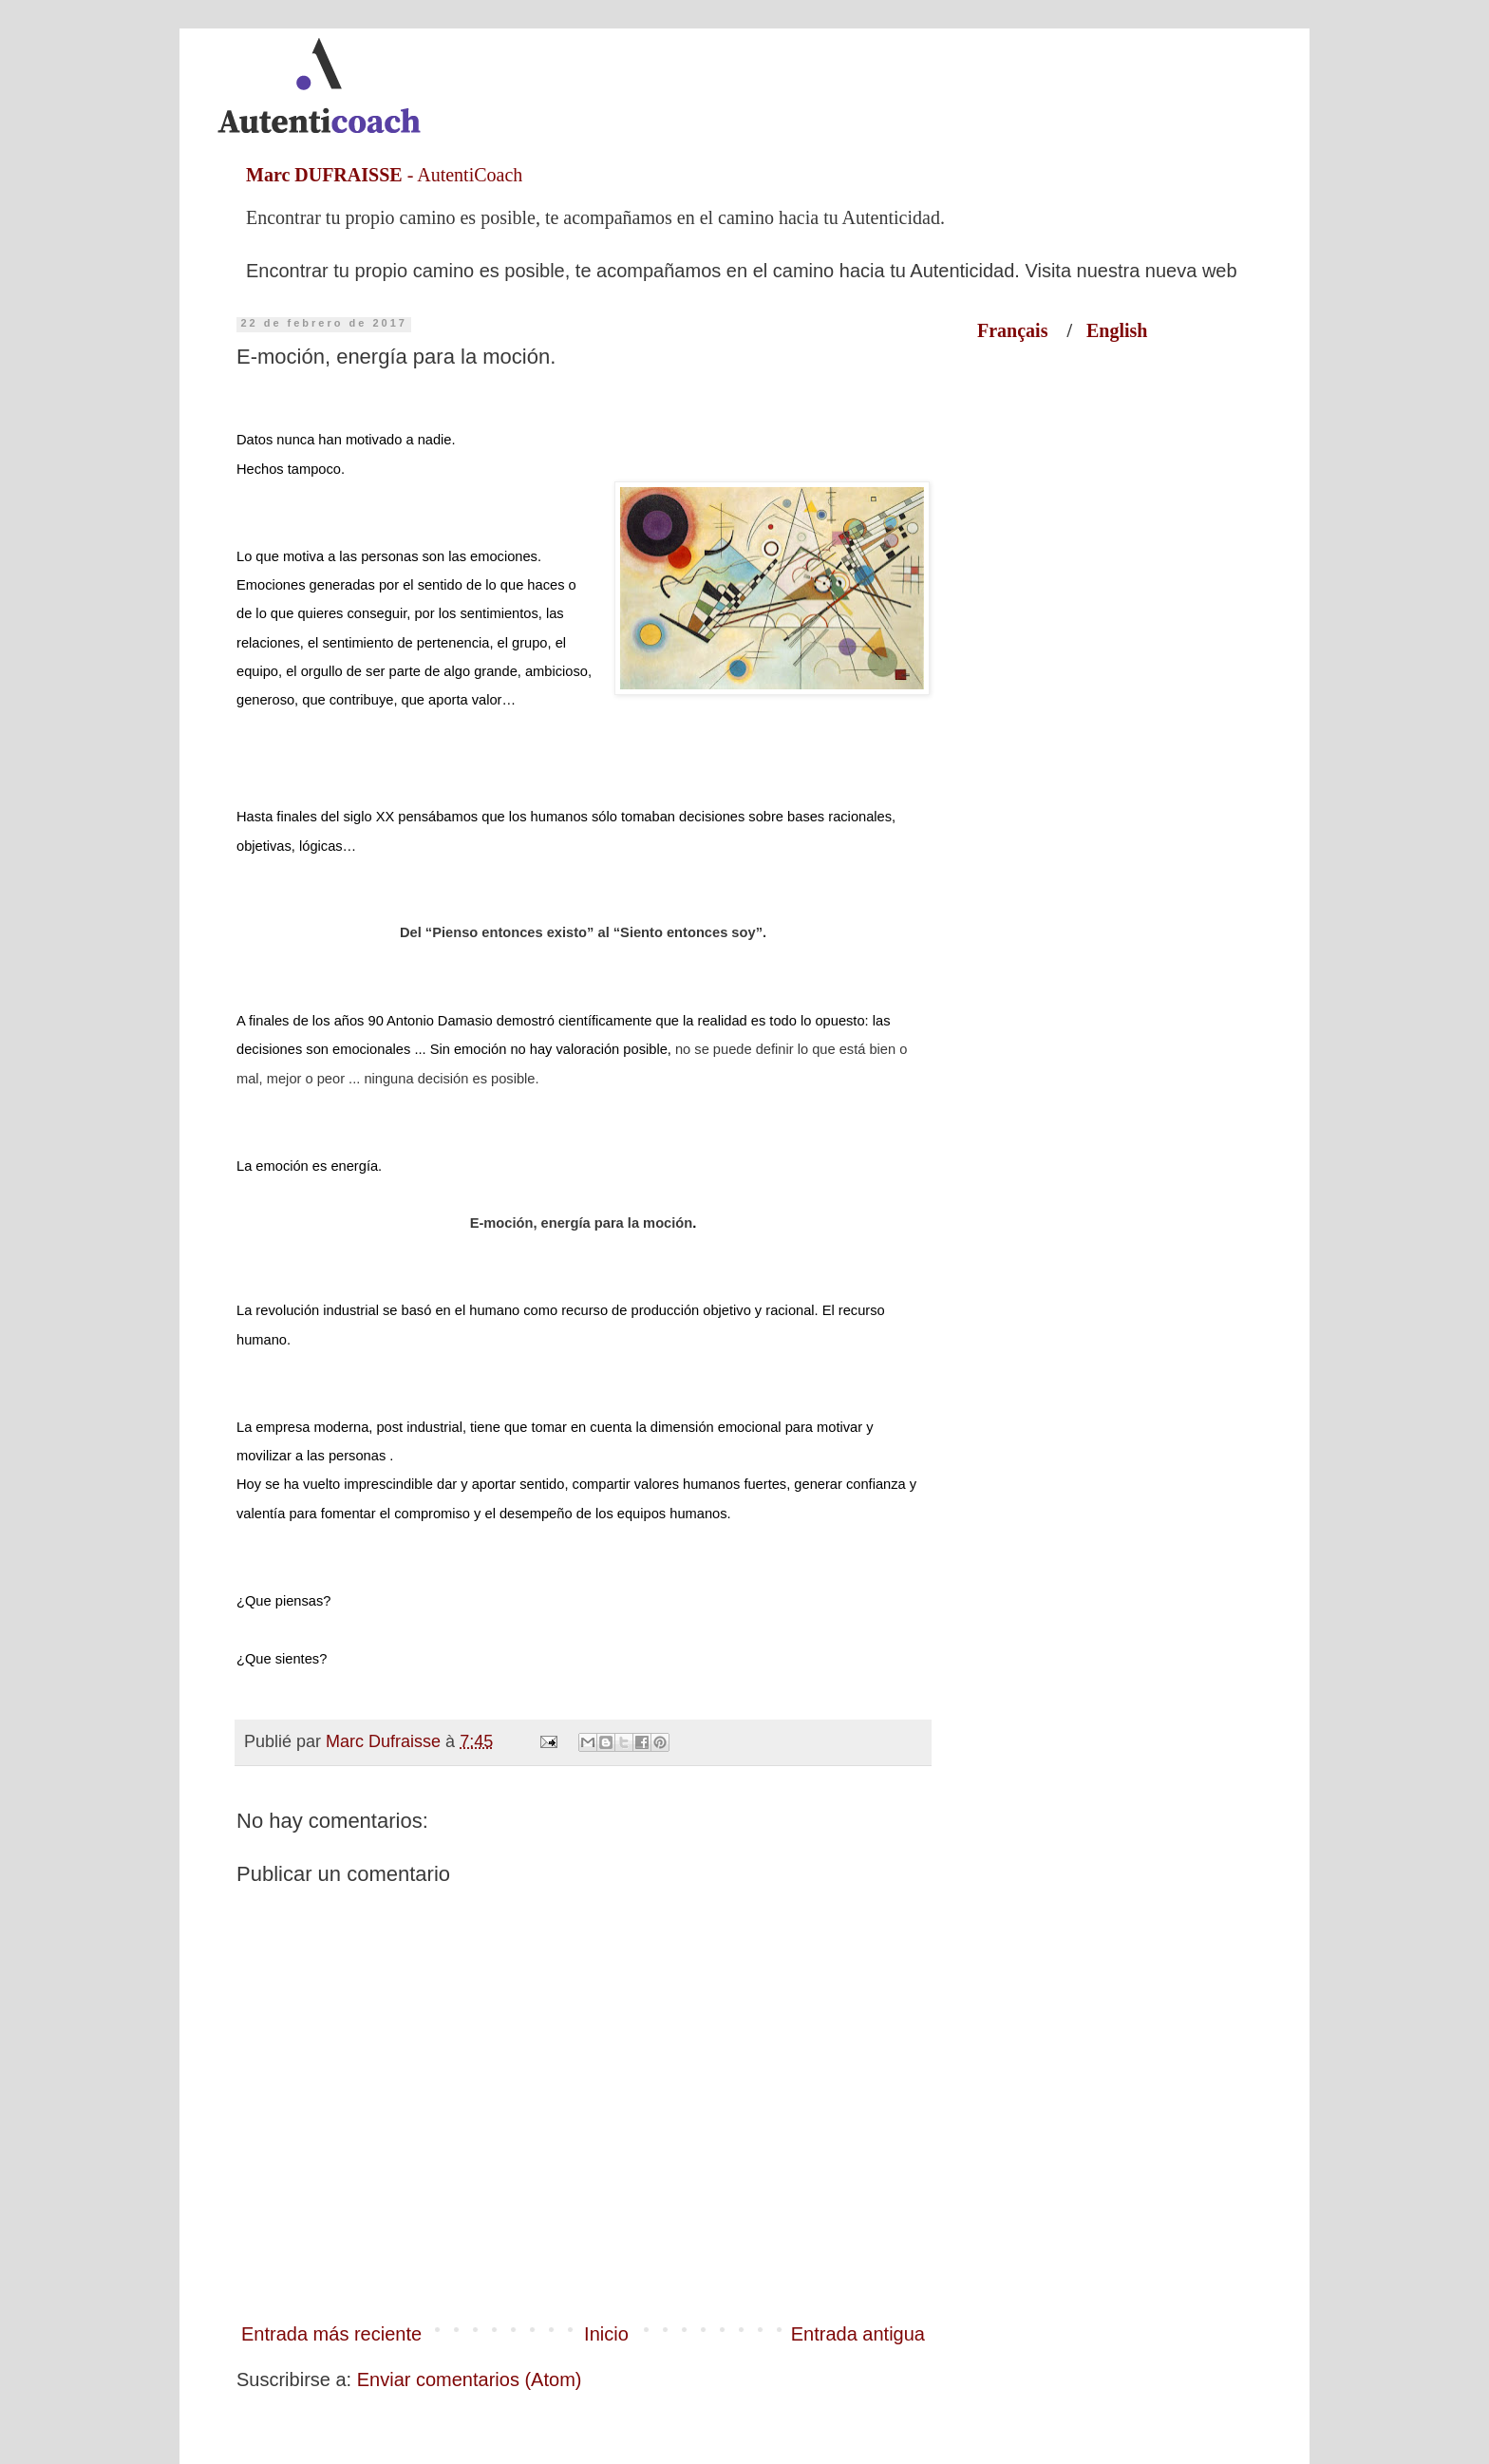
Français (1021, 330)
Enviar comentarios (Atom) (469, 2379)
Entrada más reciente (331, 2333)
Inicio (606, 2333)
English (1116, 330)
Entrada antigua (858, 2333)
